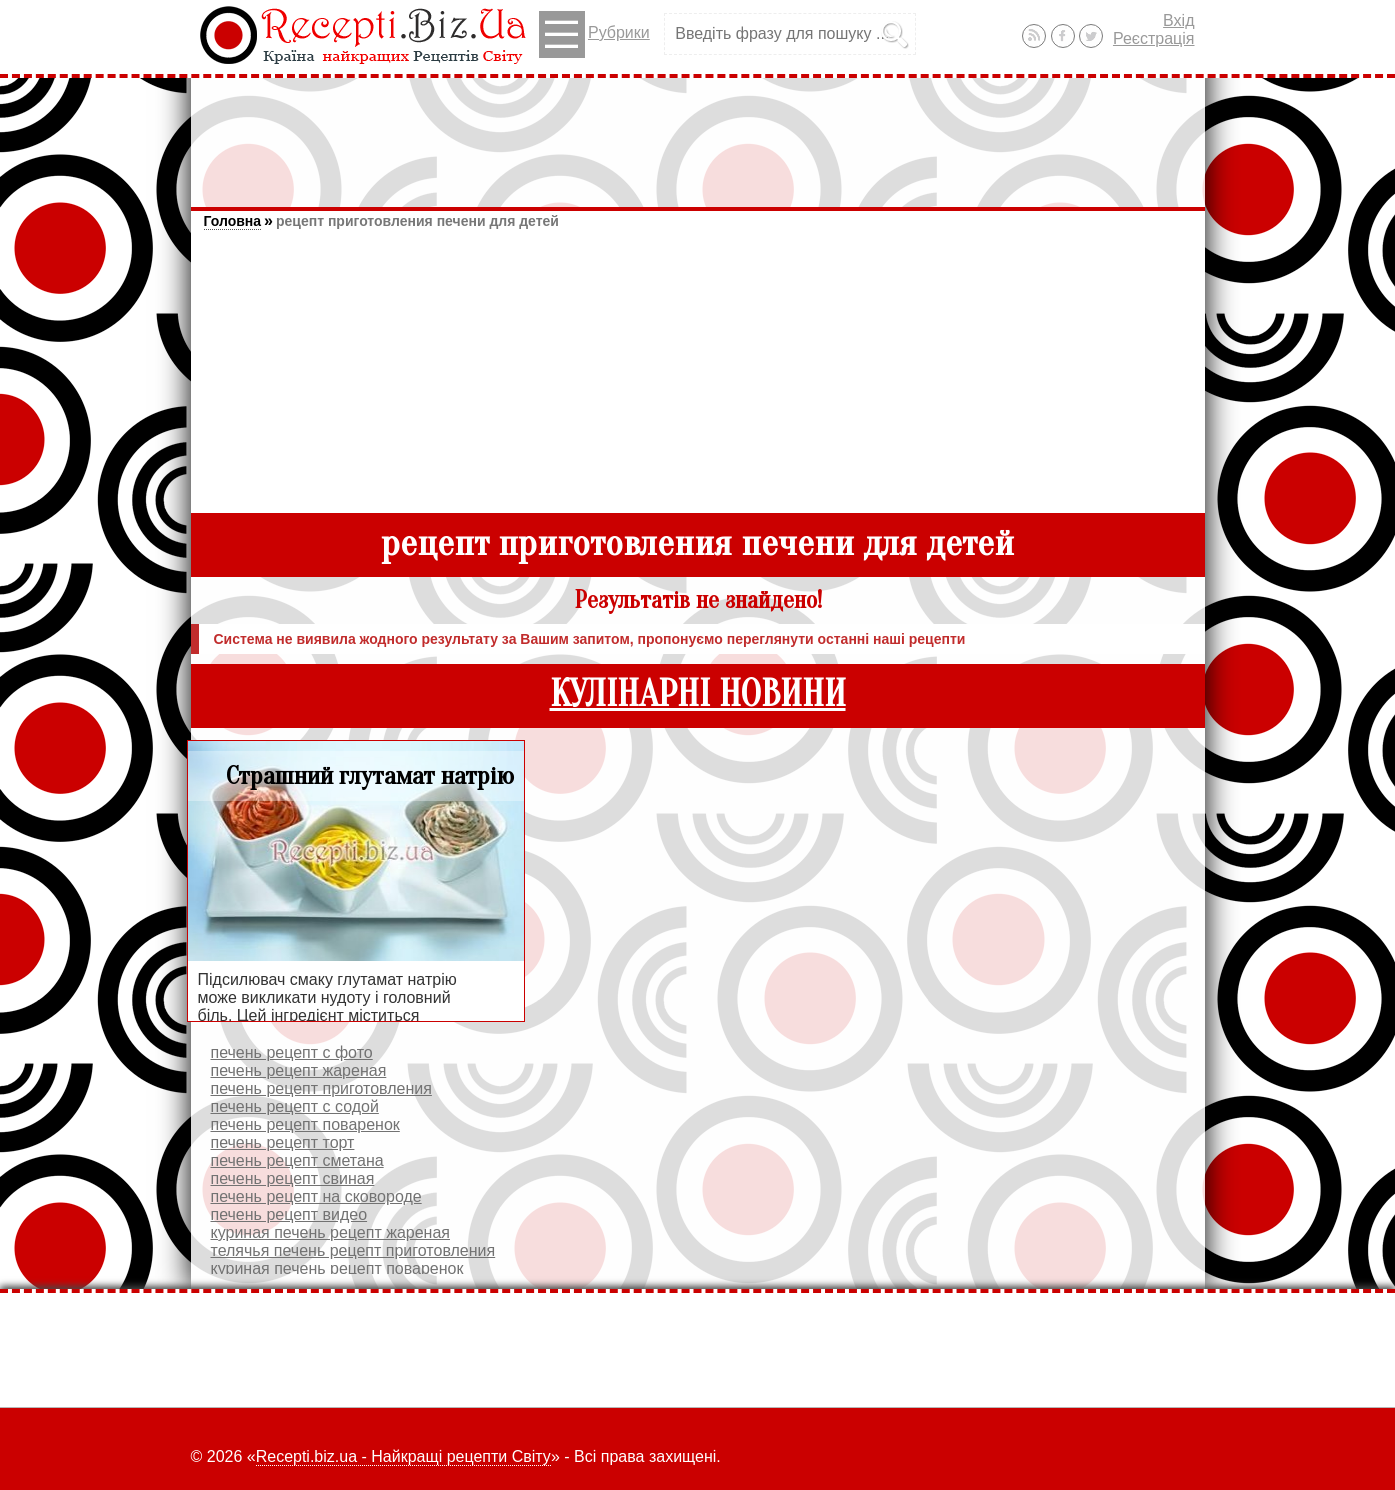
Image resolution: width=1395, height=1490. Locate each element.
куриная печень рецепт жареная (330, 1232)
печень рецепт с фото (292, 1052)
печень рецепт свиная (293, 1178)
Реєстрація (1154, 38)
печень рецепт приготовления (321, 1088)
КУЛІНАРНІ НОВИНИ (698, 694)
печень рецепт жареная (299, 1070)
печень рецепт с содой (295, 1106)
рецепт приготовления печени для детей (417, 221)
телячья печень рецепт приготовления (353, 1250)
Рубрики (594, 34)
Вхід (1178, 20)
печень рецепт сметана (297, 1160)
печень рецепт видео (289, 1214)
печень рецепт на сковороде (316, 1196)
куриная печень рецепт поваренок (337, 1268)
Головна (233, 221)
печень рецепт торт (283, 1142)
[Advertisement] (698, 133)
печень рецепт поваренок (305, 1124)
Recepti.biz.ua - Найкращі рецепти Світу (403, 1456)
